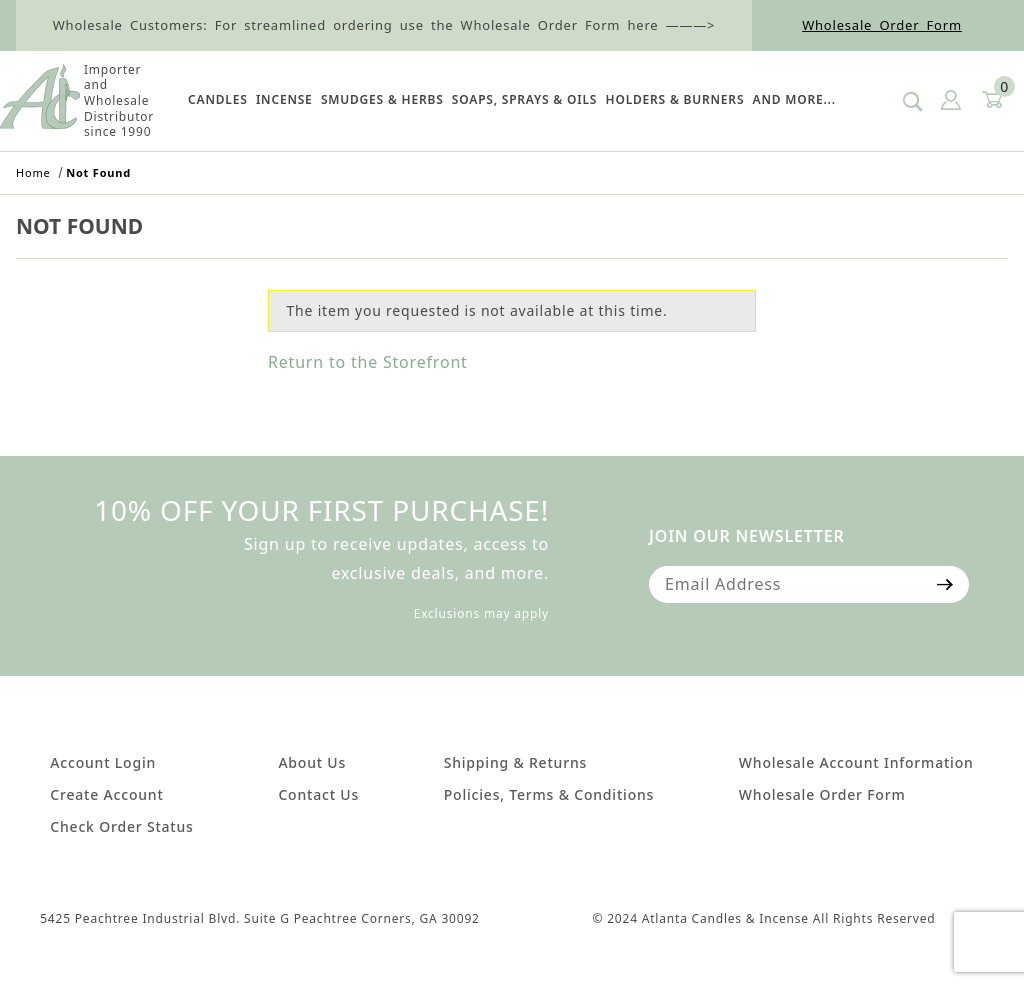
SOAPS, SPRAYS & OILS (524, 99)
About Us (312, 762)
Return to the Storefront (368, 362)
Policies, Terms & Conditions (549, 794)
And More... (794, 99)
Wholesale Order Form (882, 25)
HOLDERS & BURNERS (675, 99)
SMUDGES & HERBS (382, 99)
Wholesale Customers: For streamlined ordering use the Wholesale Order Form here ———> (384, 25)
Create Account (106, 794)
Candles (217, 99)
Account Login (103, 762)
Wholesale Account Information (856, 762)
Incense (284, 99)
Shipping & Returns (515, 762)
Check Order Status (121, 826)
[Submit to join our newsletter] (945, 584)
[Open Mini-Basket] (991, 100)
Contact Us (318, 794)
